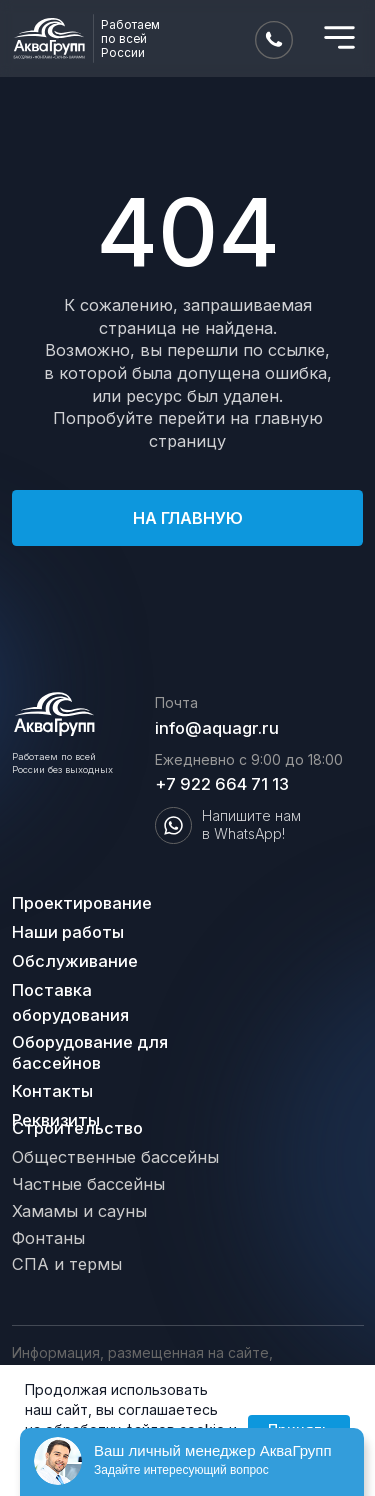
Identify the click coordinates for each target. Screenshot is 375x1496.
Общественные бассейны (115, 1157)
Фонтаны (48, 1238)
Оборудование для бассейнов (90, 1052)
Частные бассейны (88, 1184)
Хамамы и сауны (79, 1211)
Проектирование (82, 903)
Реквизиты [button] (56, 1120)
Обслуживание (75, 961)
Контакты (52, 1091)
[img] (339, 37)
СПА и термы (67, 1264)
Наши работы (68, 932)
